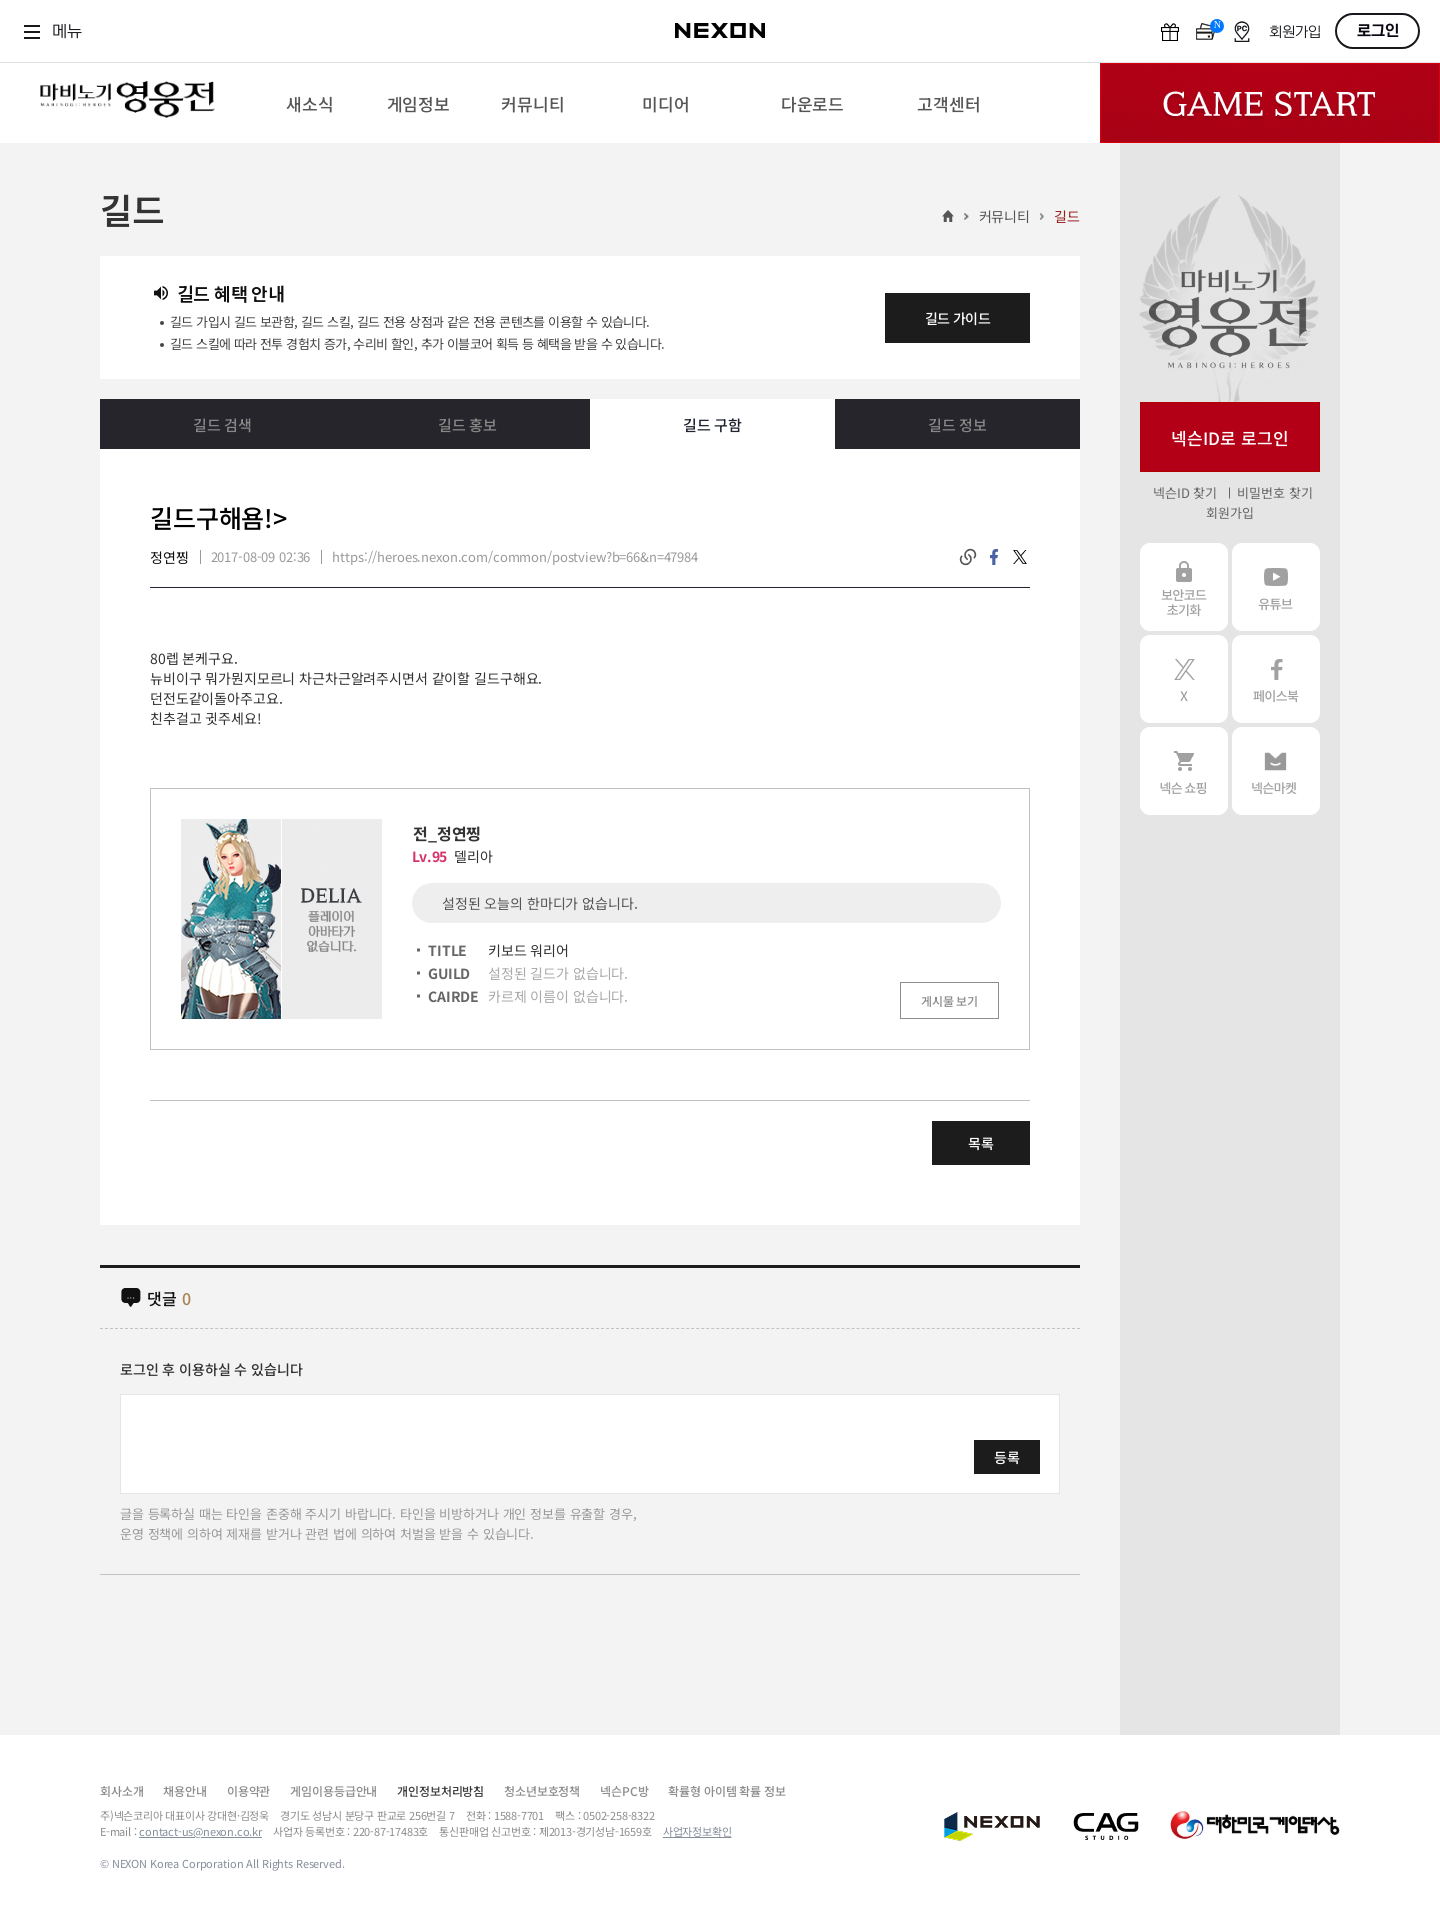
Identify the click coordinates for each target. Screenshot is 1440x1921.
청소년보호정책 (542, 1790)
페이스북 (1276, 679)
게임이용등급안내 (333, 1790)
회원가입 (1295, 32)
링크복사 (968, 557)
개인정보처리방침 (440, 1790)
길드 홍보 (467, 424)
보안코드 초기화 (1184, 587)
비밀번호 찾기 (1274, 492)
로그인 (1378, 31)
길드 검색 (222, 424)
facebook (994, 557)
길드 (1067, 216)
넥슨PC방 (624, 1790)
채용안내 (184, 1790)
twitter (1020, 557)
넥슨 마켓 (1276, 771)
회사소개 (121, 1790)
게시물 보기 (949, 1000)
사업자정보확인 (697, 1831)
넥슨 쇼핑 (1184, 771)
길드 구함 (712, 424)
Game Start (1270, 103)
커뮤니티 (1004, 216)
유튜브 (1276, 587)
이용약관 (248, 1790)
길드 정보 (957, 424)
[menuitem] (309, 103)
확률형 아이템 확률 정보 (726, 1790)
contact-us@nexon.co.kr (200, 1831)
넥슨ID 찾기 (1185, 492)
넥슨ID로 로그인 (1230, 437)
